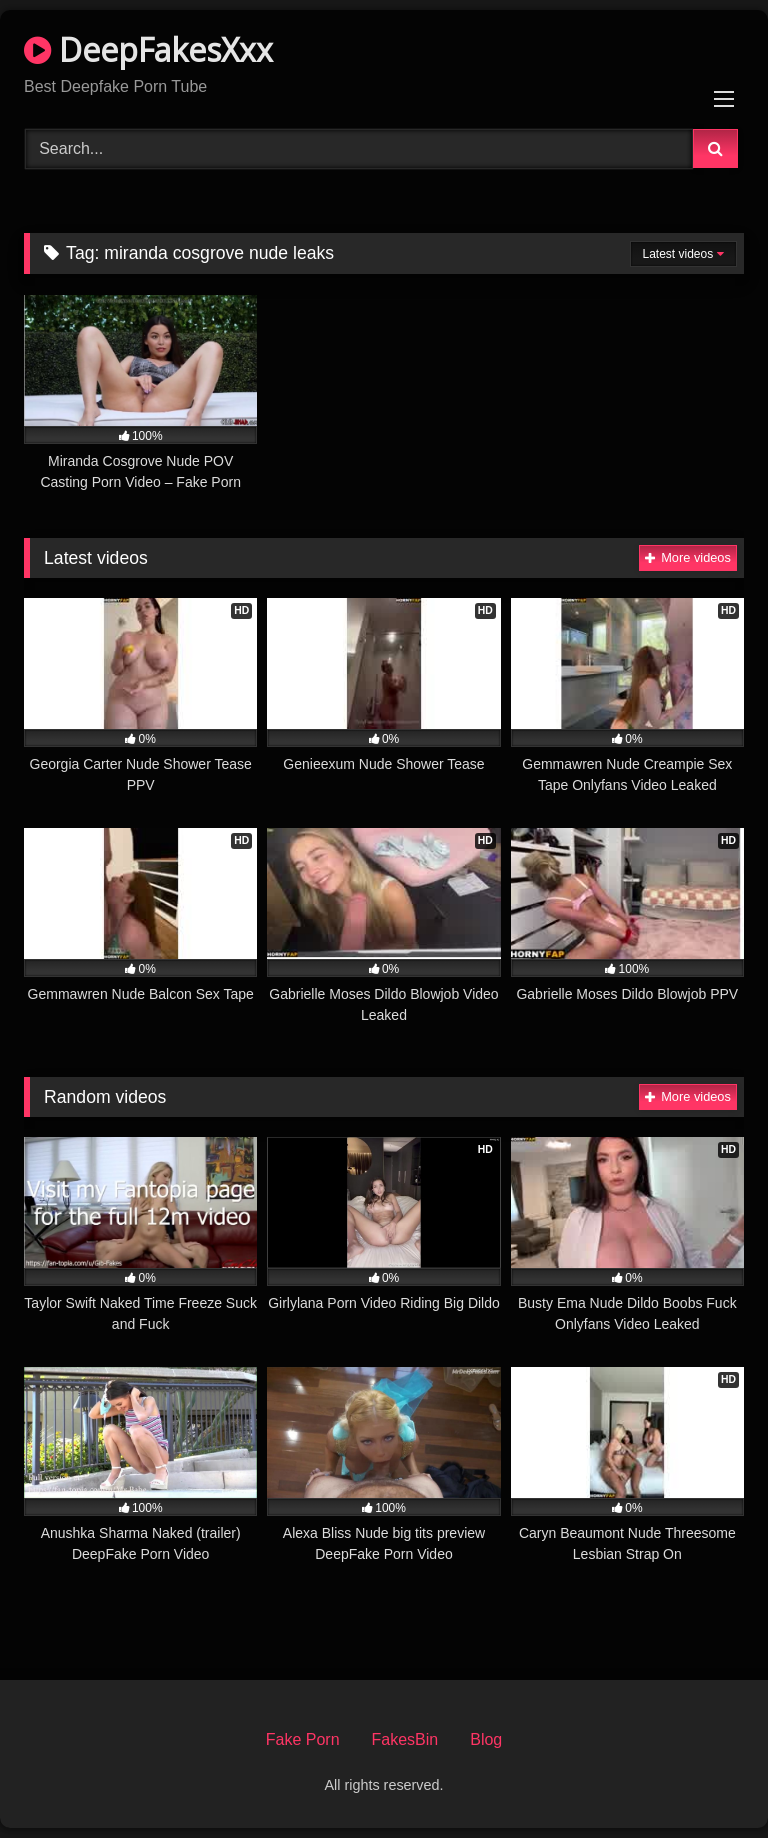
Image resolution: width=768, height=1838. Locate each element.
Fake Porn (303, 1739)
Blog (486, 1739)
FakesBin (405, 1739)
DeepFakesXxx (148, 49)
